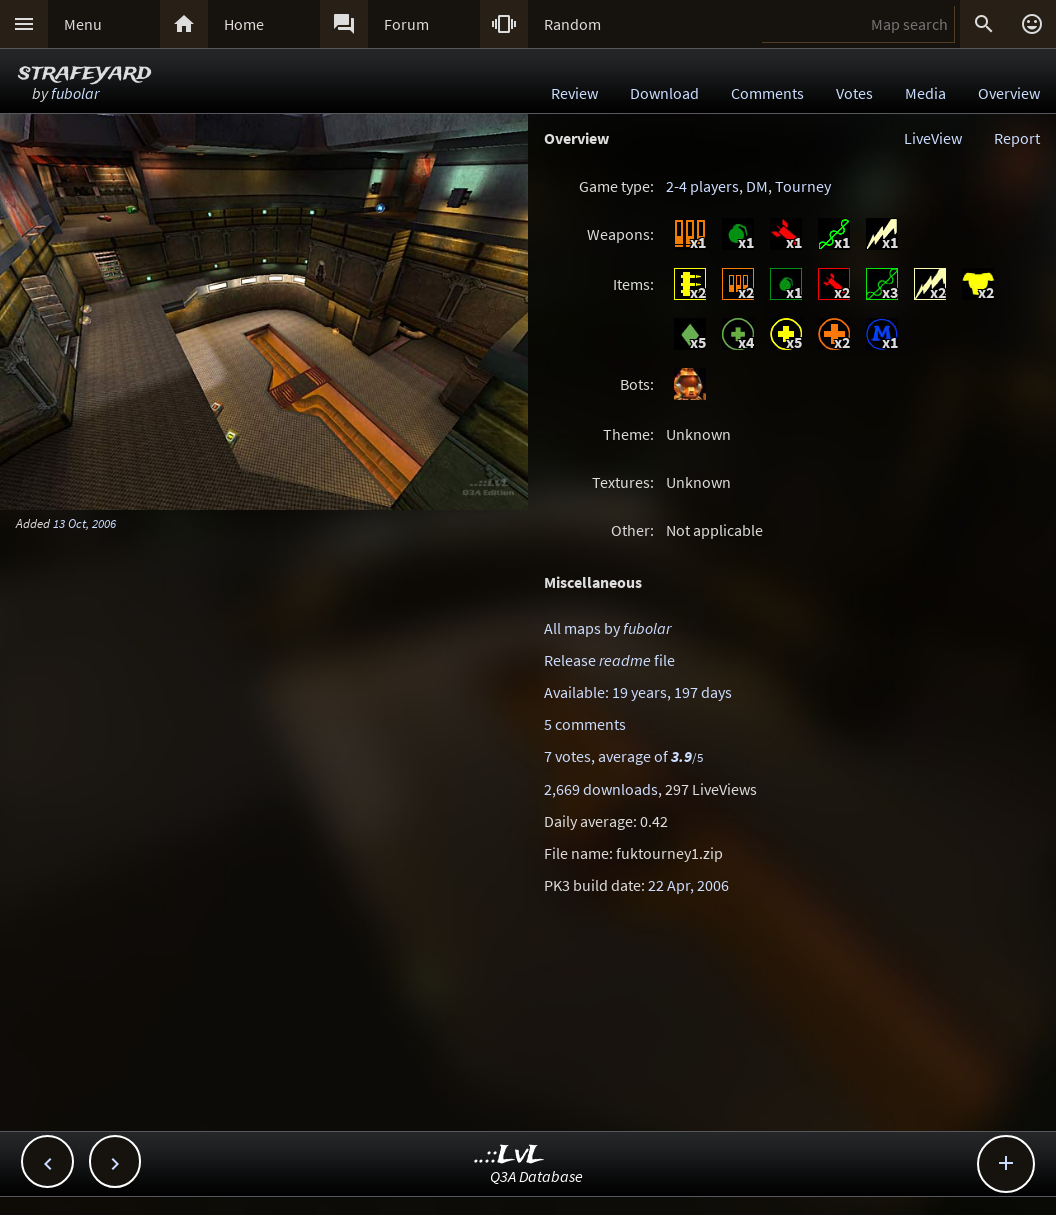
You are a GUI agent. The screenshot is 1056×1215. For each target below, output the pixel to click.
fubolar (75, 93)
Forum (406, 24)
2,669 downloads (601, 789)
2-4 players (702, 186)
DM (757, 186)
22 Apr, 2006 (688, 885)
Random (572, 24)
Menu (83, 24)
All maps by (607, 628)
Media (925, 93)
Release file (609, 660)
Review (574, 93)
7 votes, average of (623, 756)
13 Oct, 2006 (84, 523)
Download (664, 93)
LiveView (933, 138)
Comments (767, 93)
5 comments (585, 724)
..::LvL (509, 1155)
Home (244, 24)
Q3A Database (536, 1176)
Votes (854, 93)
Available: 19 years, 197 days (638, 692)
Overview (1009, 93)
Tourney (803, 186)
